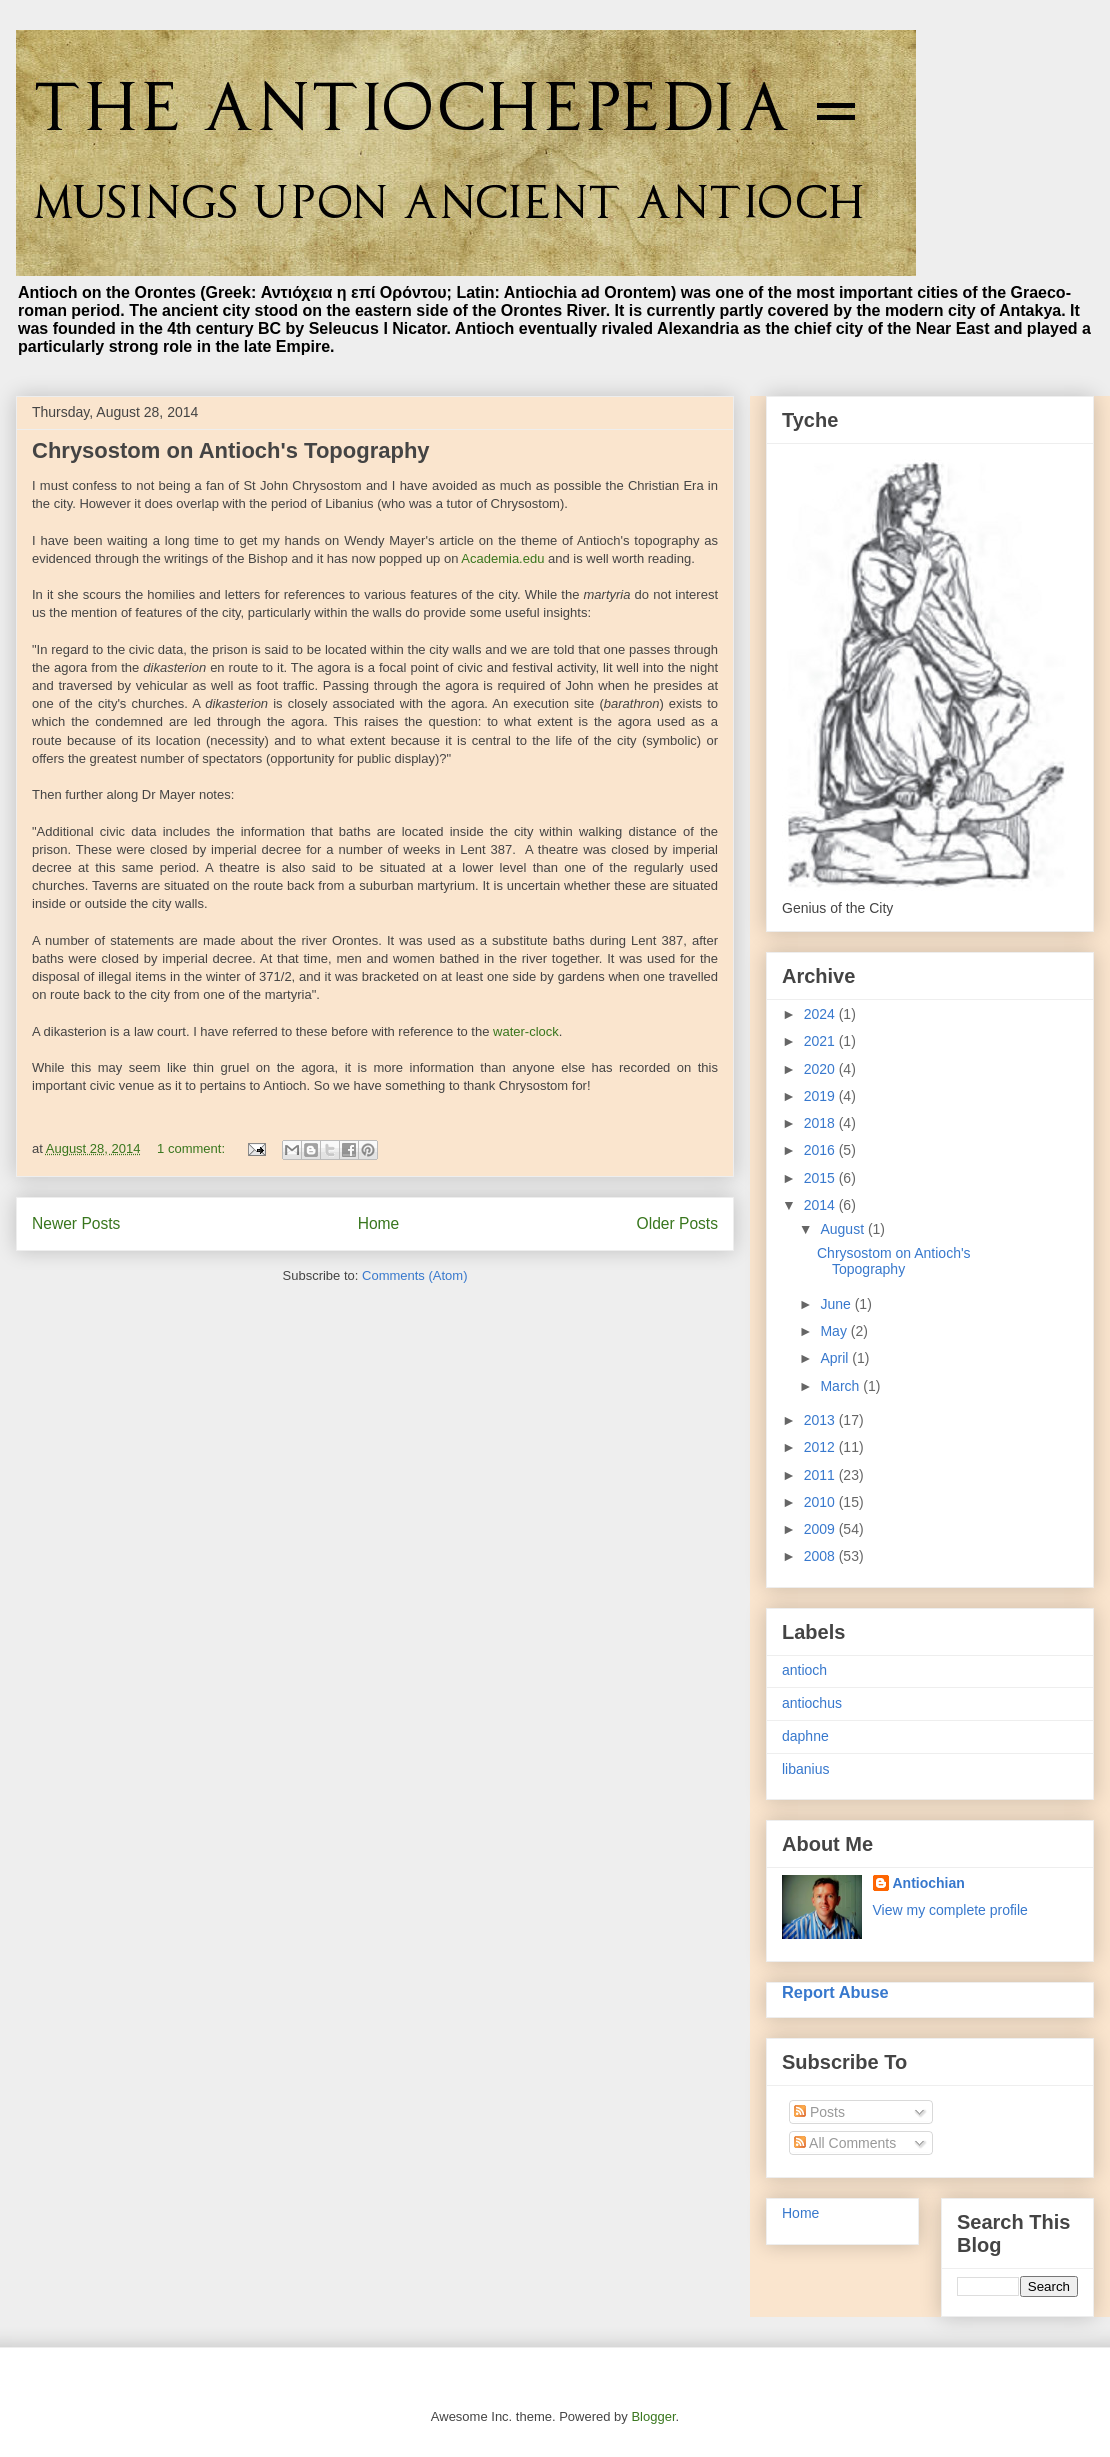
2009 (821, 1529)
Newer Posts (76, 1223)
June (837, 1304)
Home (379, 1223)
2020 (821, 1069)
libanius (805, 1769)
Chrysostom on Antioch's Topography (231, 450)
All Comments (845, 2143)
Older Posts (677, 1223)
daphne (805, 1736)
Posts (819, 2112)
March (841, 1386)
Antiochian (929, 1883)
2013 (821, 1420)
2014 (821, 1205)
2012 (821, 1447)
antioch (804, 1670)
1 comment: (193, 1148)
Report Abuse (835, 1992)
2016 (821, 1150)
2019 (821, 1096)
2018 (821, 1123)
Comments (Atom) (414, 1275)
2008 (821, 1556)
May (835, 1331)
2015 (821, 1178)
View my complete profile (950, 1910)
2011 (821, 1475)
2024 (821, 1014)
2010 (821, 1502)
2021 (821, 1041)
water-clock (526, 1031)
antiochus (812, 1703)
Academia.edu (502, 558)
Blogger (653, 2416)
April (836, 1358)
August (843, 1229)
